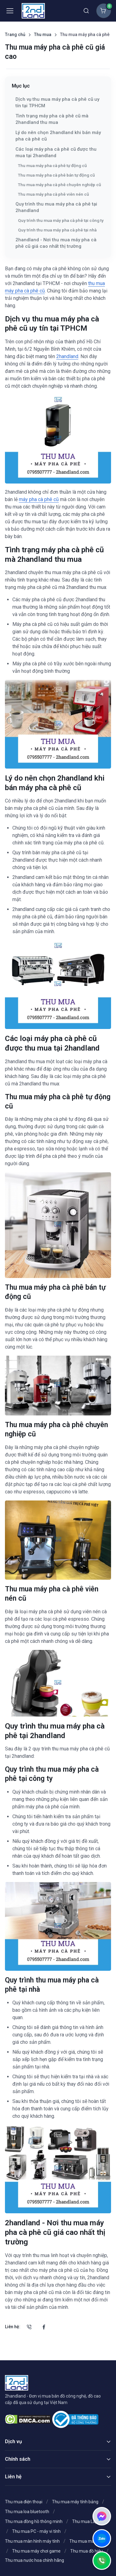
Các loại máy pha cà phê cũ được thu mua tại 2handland (56, 152)
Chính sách (17, 2459)
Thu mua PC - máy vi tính (36, 2531)
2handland (67, 356)
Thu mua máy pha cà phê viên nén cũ (53, 194)
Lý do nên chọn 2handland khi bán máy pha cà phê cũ (58, 136)
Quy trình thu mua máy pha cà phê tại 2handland (56, 207)
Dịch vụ (13, 2441)
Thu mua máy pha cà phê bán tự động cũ (56, 175)
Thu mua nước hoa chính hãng (34, 2560)
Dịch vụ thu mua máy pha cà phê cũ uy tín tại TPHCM (57, 102)
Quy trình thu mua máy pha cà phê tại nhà (57, 229)
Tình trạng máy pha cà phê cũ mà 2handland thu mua (51, 119)
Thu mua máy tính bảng (75, 2501)
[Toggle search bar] (86, 10)
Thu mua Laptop (88, 2521)
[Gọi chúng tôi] (29, 2327)
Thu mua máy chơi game (36, 2551)
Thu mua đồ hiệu (86, 2551)
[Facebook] (44, 2327)
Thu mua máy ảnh (87, 2541)
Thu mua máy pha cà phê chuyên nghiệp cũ (59, 184)
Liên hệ (13, 2477)
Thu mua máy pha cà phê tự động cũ (52, 165)
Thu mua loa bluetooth (27, 2511)
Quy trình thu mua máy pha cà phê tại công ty (61, 220)
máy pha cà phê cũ (39, 499)
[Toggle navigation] (9, 10)
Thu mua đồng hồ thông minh (33, 2521)
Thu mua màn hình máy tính (32, 2541)
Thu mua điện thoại (23, 2501)
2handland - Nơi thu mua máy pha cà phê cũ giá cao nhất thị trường (56, 243)
